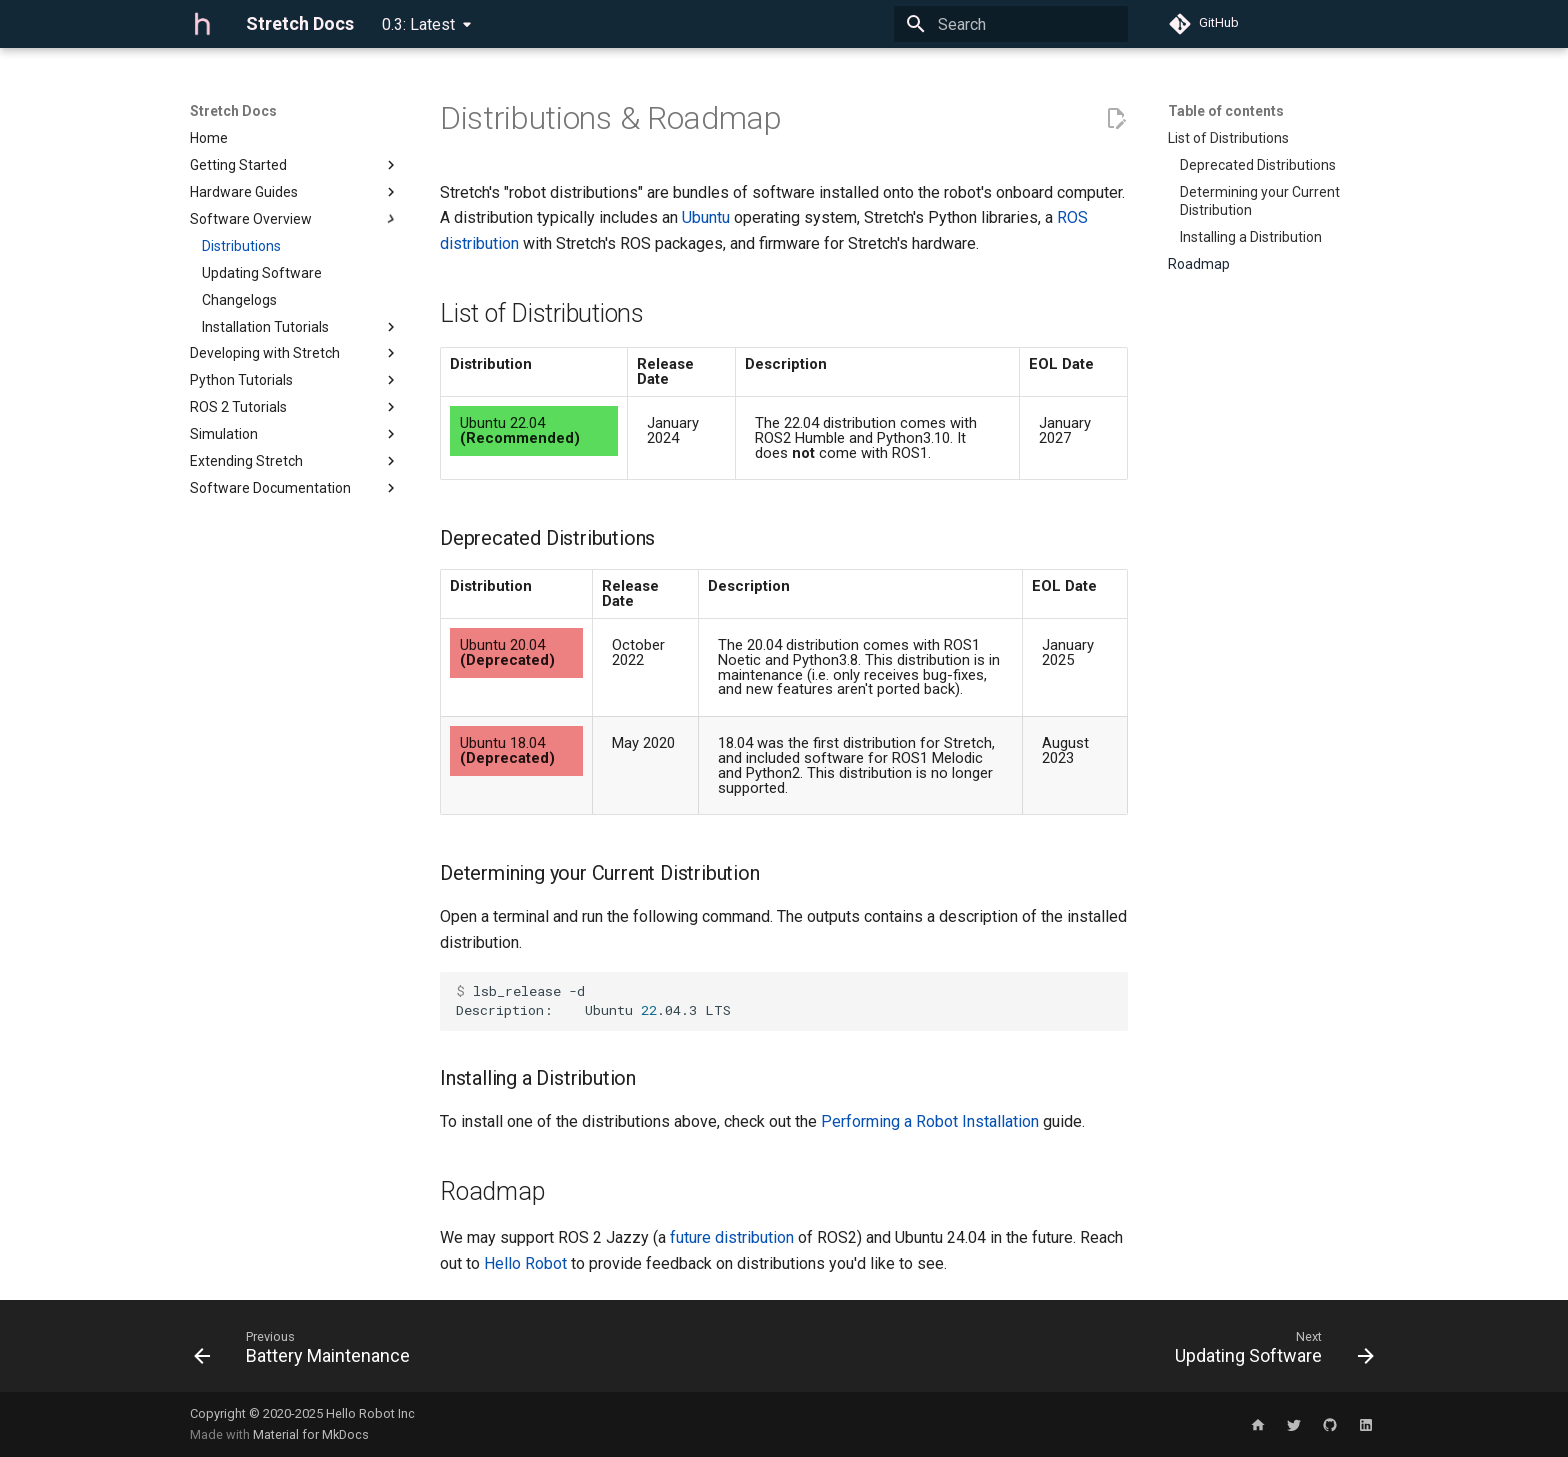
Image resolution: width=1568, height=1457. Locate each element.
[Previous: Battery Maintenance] (307, 1352)
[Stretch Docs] (202, 24)
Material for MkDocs (311, 1434)
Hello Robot (525, 1263)
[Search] (1011, 24)
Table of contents (1226, 111)
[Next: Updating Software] (1269, 1352)
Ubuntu (706, 217)
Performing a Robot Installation (930, 1121)
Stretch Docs (233, 111)
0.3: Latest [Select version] (418, 24)
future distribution (732, 1237)
